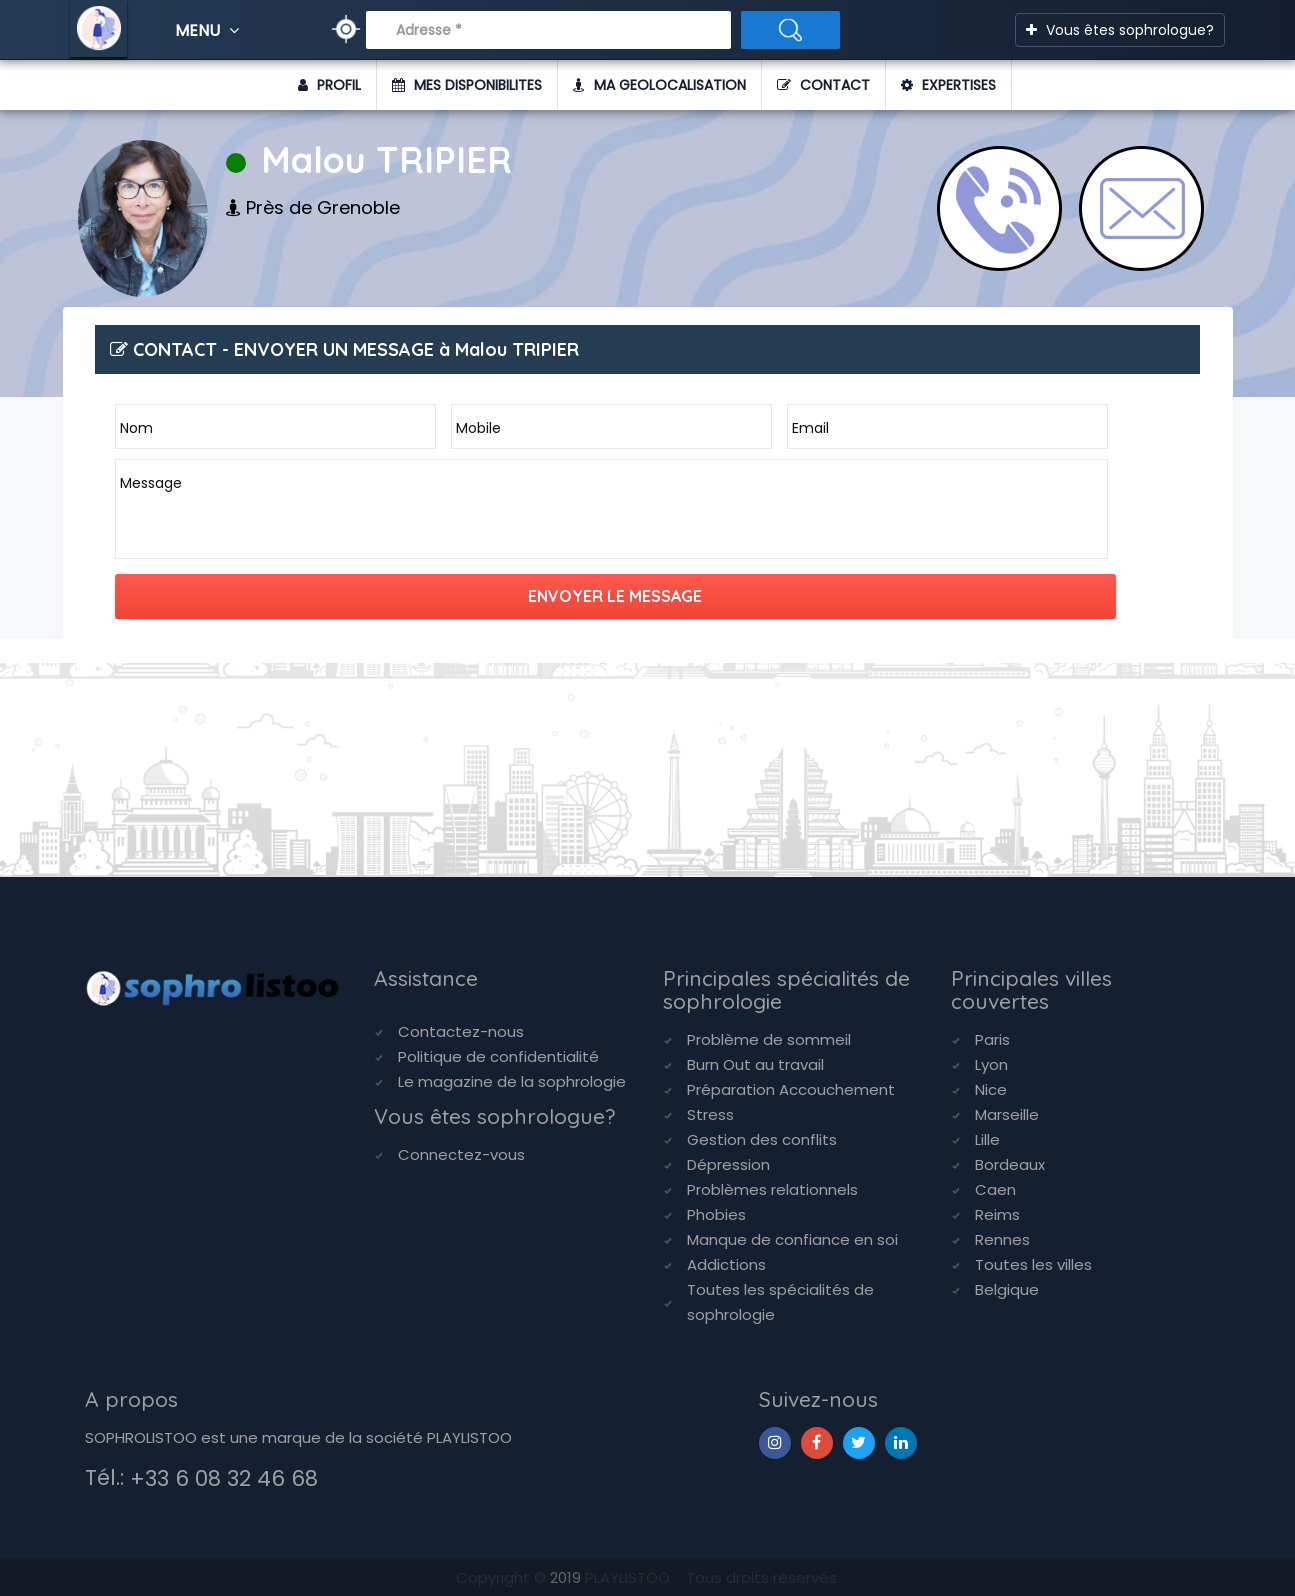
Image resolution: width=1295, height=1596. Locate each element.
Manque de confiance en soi (792, 1239)
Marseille (1007, 1114)
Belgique (1007, 1289)
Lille (987, 1139)
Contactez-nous (461, 1031)
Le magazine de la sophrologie (512, 1081)
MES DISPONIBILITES (467, 85)
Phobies (716, 1214)
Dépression (728, 1164)
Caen (995, 1189)
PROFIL (329, 85)
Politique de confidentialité (498, 1056)
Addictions (726, 1264)
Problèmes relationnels (772, 1189)
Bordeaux (1010, 1164)
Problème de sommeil (769, 1039)
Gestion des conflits (762, 1139)
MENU (209, 30)
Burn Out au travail (755, 1064)
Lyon (991, 1064)
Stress (710, 1114)
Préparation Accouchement (791, 1089)
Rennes (1002, 1239)
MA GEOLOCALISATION (659, 85)
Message (151, 483)
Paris (992, 1039)
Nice (991, 1089)
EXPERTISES (948, 85)
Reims (997, 1214)
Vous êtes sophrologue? (1120, 30)
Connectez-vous (461, 1154)
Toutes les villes (1033, 1264)
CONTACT (823, 85)
